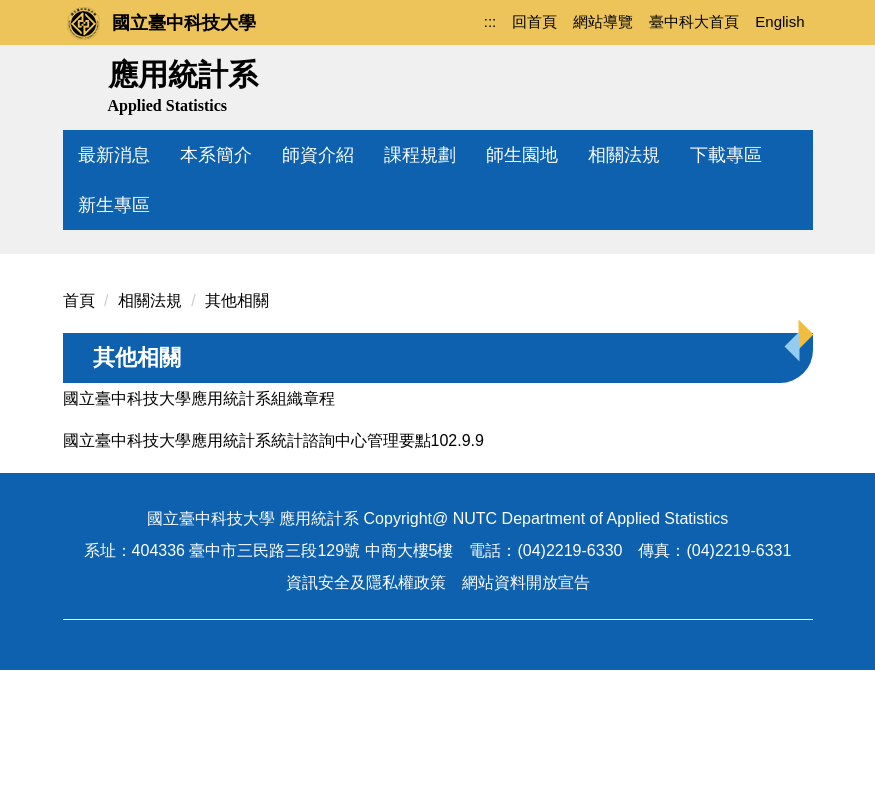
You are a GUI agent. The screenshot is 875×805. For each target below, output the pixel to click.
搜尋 (790, 83)
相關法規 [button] (624, 155)
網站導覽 (603, 21)
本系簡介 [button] (216, 155)
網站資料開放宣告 (526, 717)
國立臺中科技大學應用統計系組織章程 (199, 533)
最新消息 (114, 155)
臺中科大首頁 (694, 21)
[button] (88, 309)
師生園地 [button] (522, 155)
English (779, 21)
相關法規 (150, 435)
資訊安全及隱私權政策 (366, 717)
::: (490, 21)
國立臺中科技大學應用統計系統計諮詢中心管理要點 (247, 575)
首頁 (79, 435)
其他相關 (237, 435)
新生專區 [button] (114, 205)
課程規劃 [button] (420, 155)
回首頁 (534, 21)
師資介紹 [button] (318, 155)
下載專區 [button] (726, 155)
